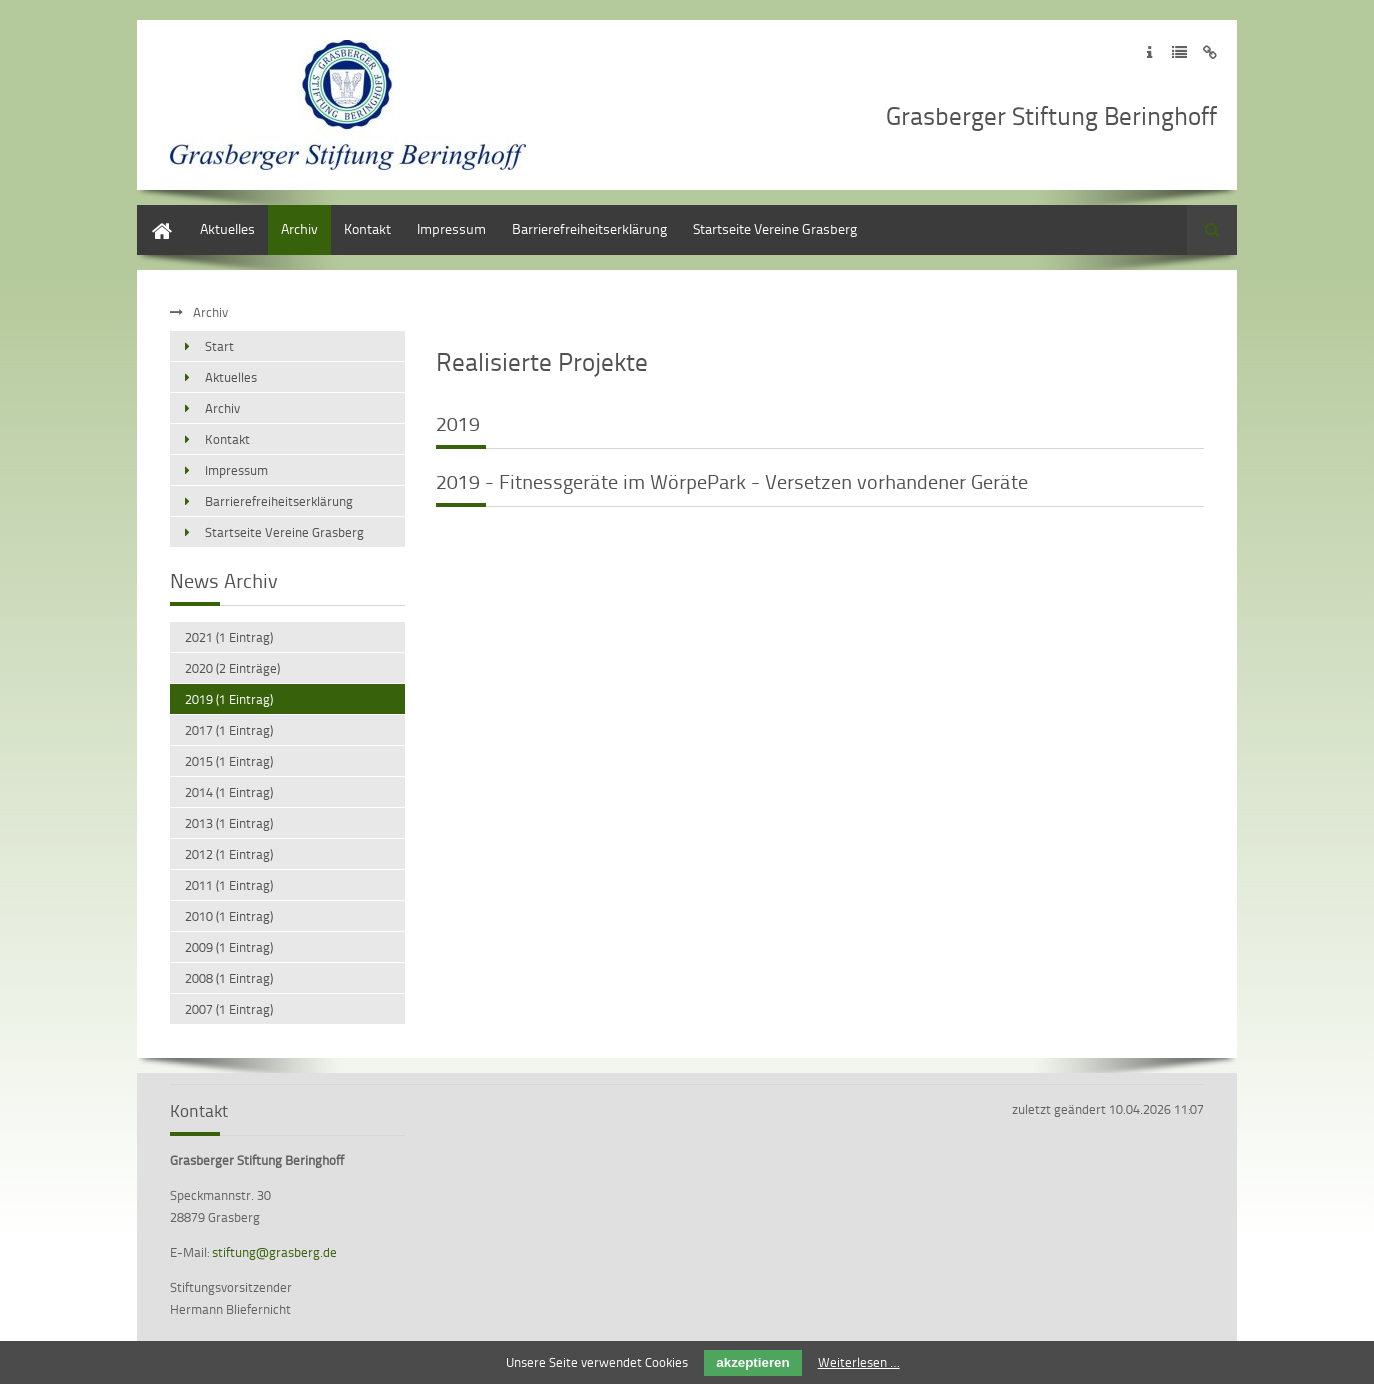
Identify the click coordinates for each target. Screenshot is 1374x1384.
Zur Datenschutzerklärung (1179, 52)
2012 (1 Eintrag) (229, 854)
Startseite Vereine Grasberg (775, 228)
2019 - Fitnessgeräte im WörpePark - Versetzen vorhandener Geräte (732, 481)
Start (151, 214)
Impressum (451, 228)
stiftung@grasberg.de (274, 1252)
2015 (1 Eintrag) (229, 761)
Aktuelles (227, 228)
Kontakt (367, 228)
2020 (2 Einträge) (232, 668)
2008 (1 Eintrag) (229, 978)
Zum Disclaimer (1209, 52)
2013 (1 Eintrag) (229, 823)
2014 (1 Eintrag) (229, 792)
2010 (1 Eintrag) (229, 916)
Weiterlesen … (859, 1362)
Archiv (299, 228)
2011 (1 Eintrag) (229, 885)
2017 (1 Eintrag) (229, 730)
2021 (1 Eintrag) (229, 637)
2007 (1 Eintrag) (229, 1009)
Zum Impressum (1149, 52)
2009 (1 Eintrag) (229, 947)
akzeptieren (752, 1362)
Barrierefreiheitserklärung (589, 228)
